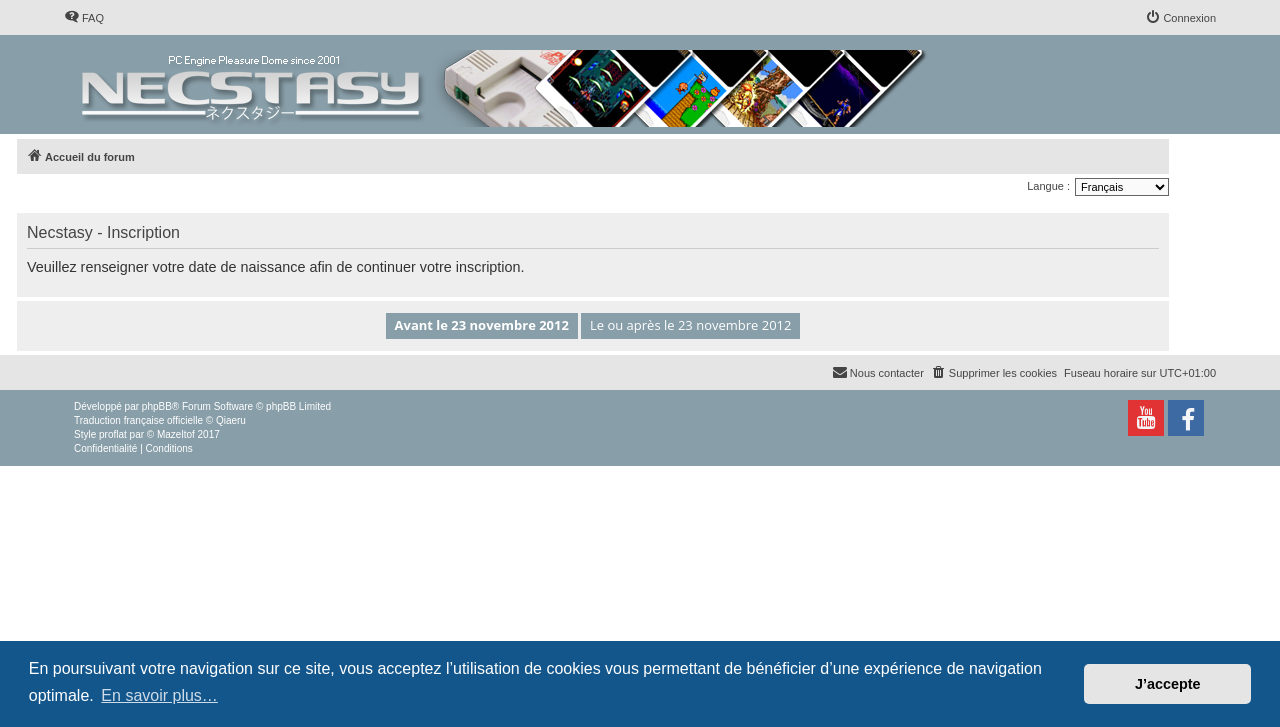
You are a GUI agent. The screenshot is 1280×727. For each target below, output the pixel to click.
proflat (113, 434)
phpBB (157, 406)
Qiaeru (231, 420)
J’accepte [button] (1168, 684)
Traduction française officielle (138, 420)
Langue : (1048, 186)
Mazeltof (176, 434)
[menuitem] (84, 18)
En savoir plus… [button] (159, 695)
